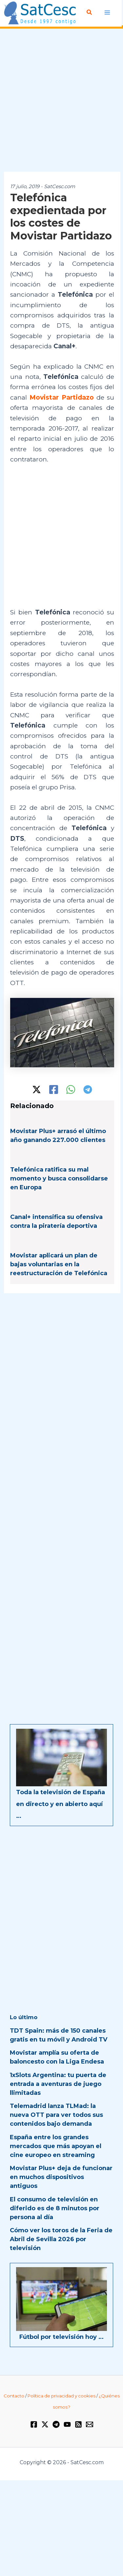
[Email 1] (89, 2424)
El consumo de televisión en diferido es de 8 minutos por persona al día (54, 2208)
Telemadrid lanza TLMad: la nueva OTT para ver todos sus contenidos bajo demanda (56, 2114)
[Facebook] (53, 1089)
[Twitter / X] (36, 1089)
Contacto (14, 2395)
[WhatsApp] (70, 1089)
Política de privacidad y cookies (61, 2395)
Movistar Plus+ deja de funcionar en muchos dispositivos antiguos (61, 2177)
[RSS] (78, 2424)
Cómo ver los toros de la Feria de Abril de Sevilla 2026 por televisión (61, 2239)
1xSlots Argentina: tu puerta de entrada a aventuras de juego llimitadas (58, 2083)
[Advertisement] (61, 100)
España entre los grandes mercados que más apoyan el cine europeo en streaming (55, 2146)
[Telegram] (87, 1089)
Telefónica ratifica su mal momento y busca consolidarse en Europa (59, 1178)
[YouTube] (67, 2424)
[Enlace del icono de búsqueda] (89, 12)
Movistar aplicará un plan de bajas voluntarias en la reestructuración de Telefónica (58, 1264)
